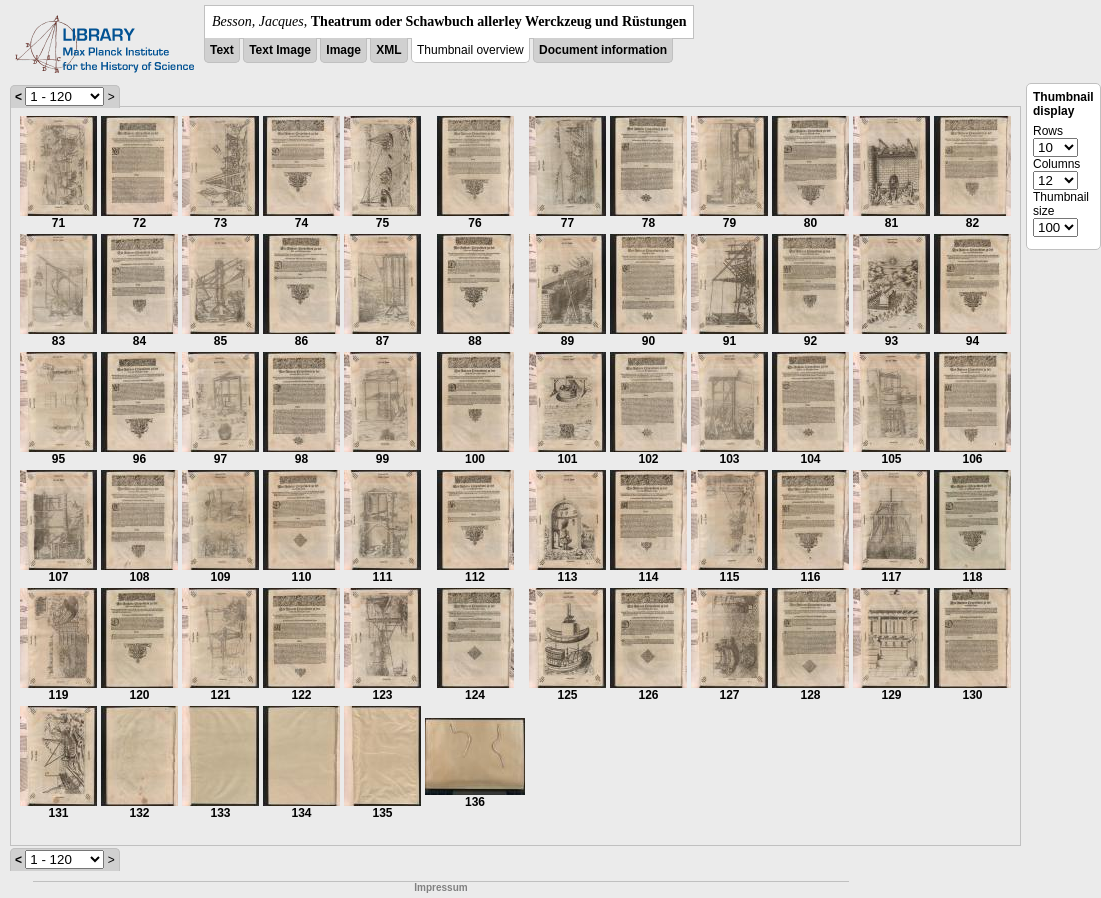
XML (388, 50)
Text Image (280, 50)
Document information (603, 50)
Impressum (440, 887)
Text (222, 50)
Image (343, 50)
